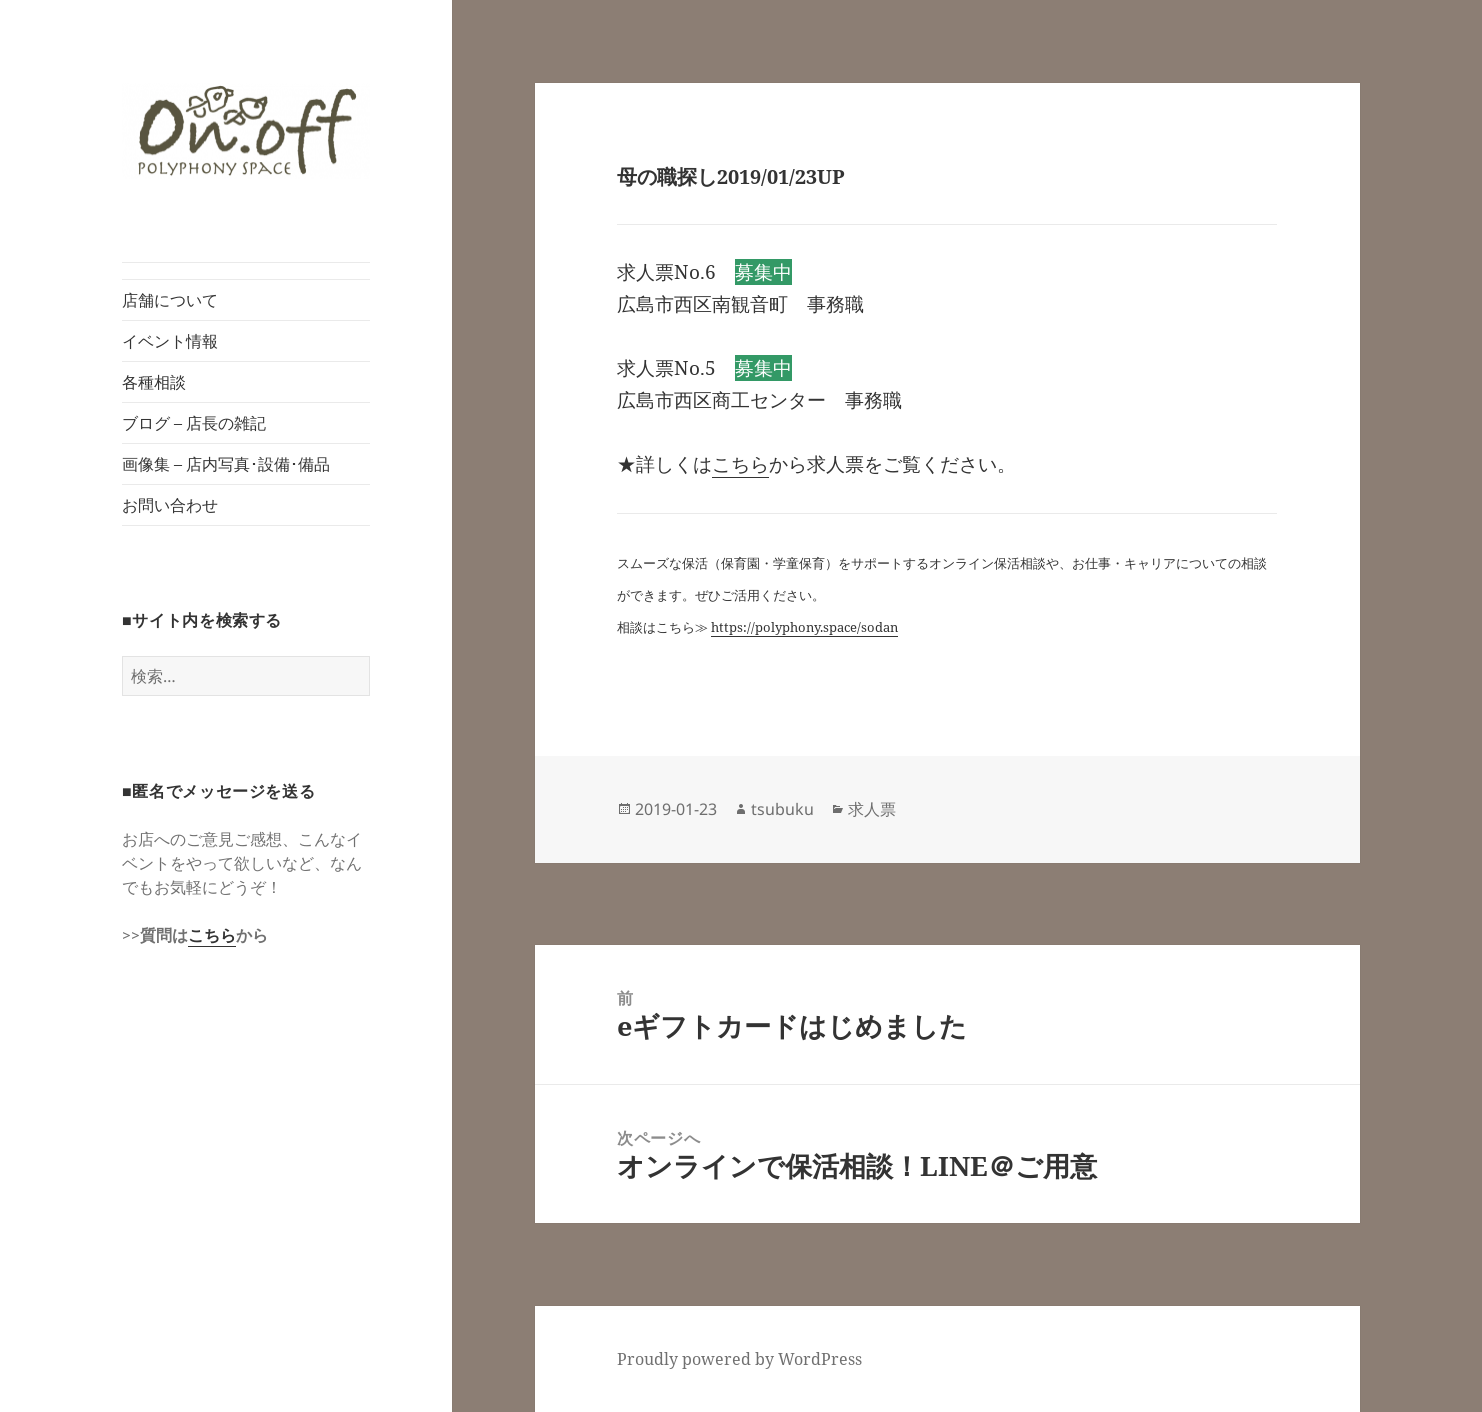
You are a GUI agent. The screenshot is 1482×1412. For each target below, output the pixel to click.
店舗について (170, 300)
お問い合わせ (170, 505)
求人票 (872, 809)
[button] (246, 131)
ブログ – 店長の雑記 (194, 423)
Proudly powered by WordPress (739, 1359)
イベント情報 (170, 341)
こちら (212, 935)
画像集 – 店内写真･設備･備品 (226, 464)
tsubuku (782, 809)
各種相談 (154, 382)
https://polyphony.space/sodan (804, 627)
